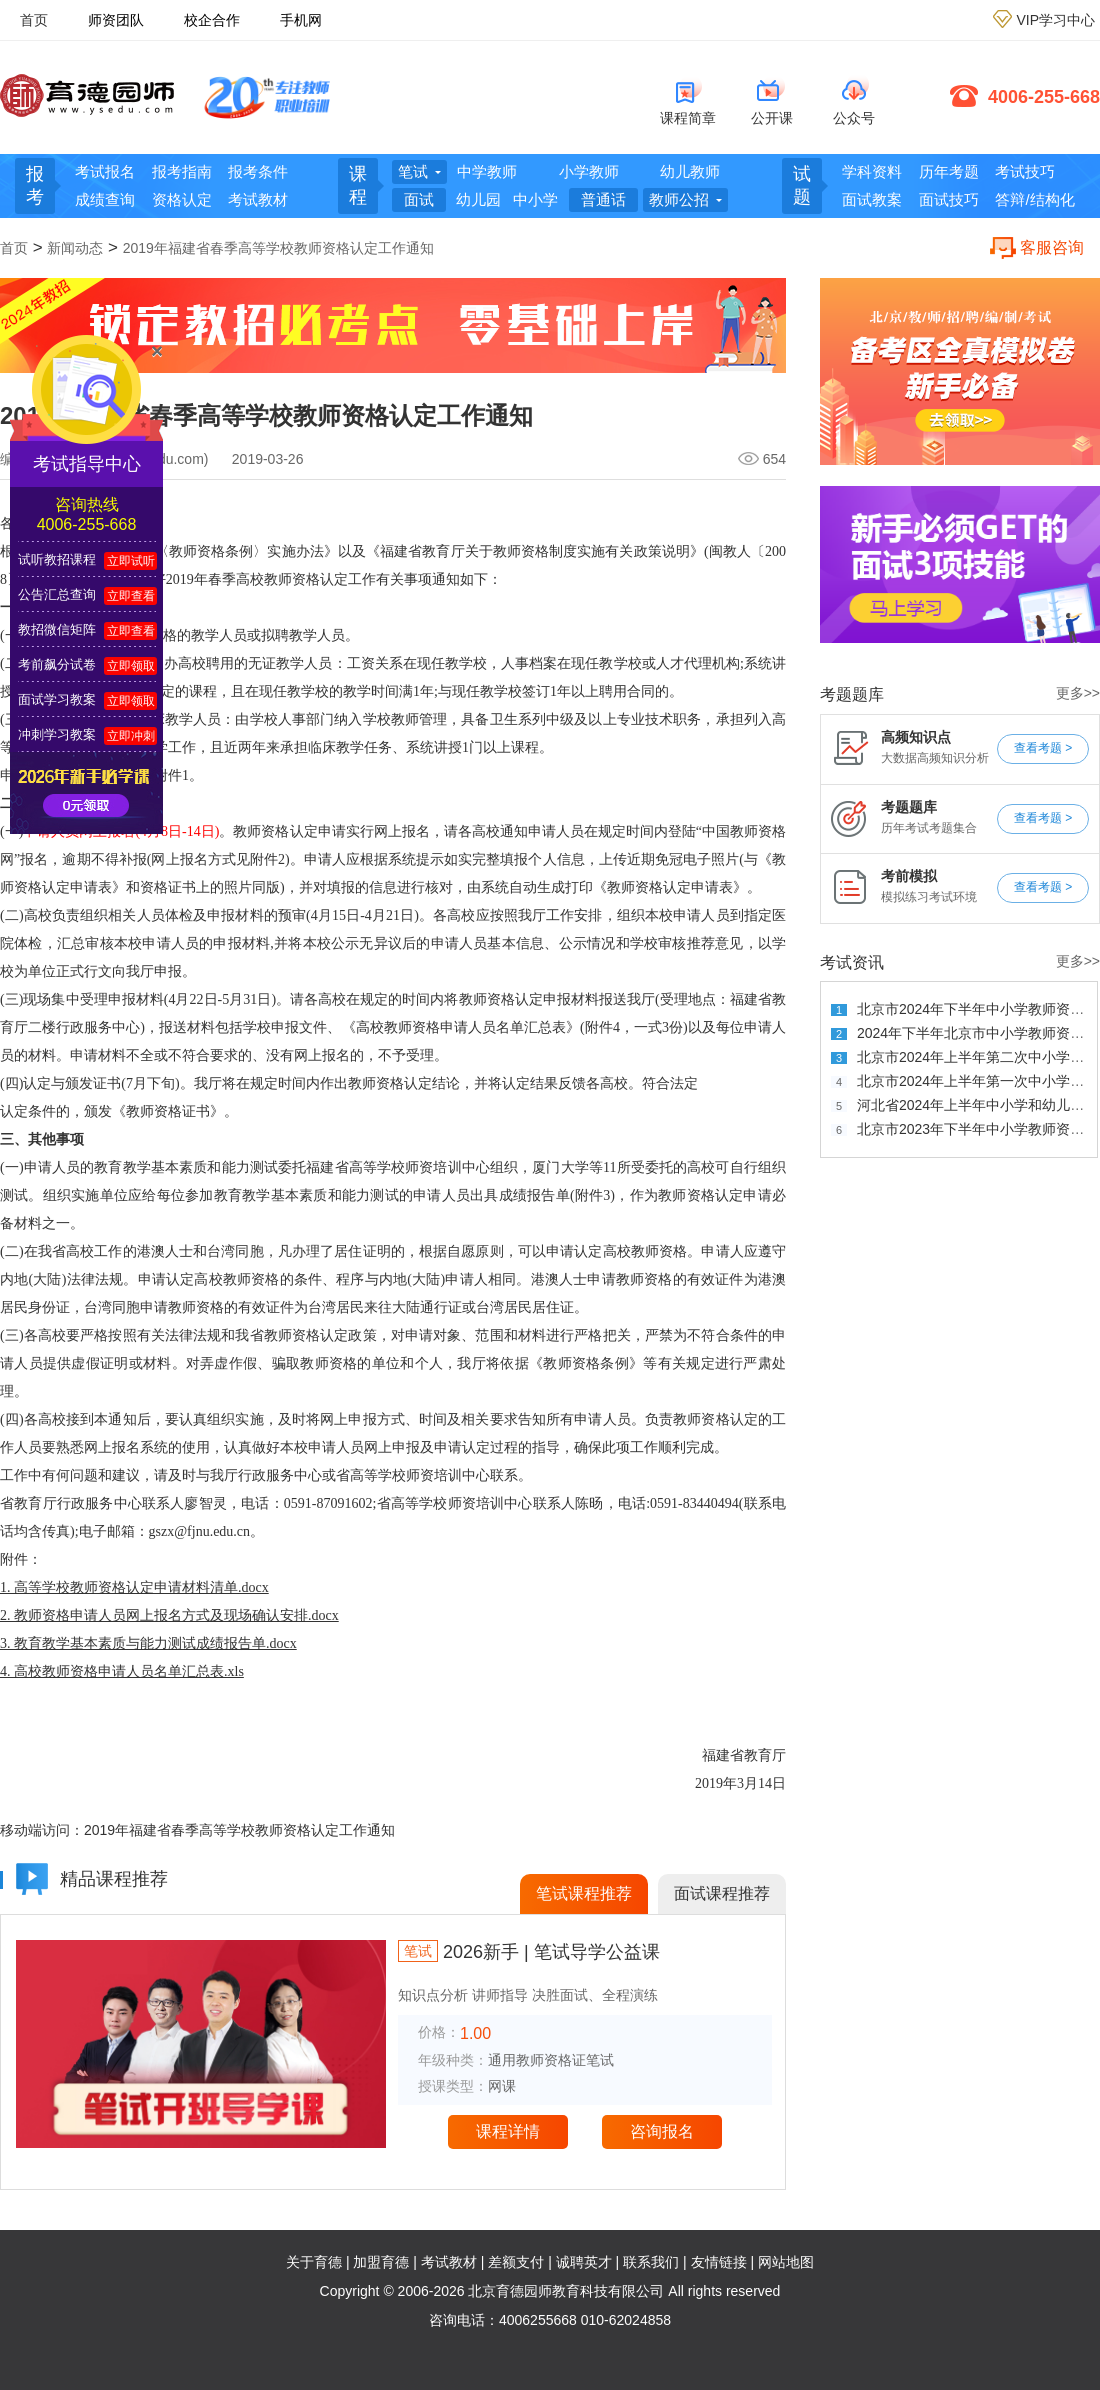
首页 (34, 20)
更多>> (1078, 693)
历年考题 (949, 171)
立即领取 (131, 666)
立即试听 (131, 561)
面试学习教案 (57, 699)
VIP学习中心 (1055, 20)
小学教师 (589, 171)
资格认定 (182, 199)
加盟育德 (381, 2262)
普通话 (603, 199)
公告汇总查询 (57, 594)
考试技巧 (1025, 171)
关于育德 (314, 2262)
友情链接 (719, 2262)
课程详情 (508, 2131)
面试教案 (872, 199)
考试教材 (258, 199)
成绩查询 (105, 199)
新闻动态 (75, 248)
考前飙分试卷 (57, 664)
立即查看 (131, 596)
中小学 (535, 199)
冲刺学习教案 (57, 734)
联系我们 (651, 2262)
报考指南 (182, 171)
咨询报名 (662, 2131)
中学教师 (487, 171)
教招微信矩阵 (57, 629)
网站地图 (786, 2262)
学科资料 (872, 171)
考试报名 (105, 171)
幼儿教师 (690, 171)
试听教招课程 (57, 559)
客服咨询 (1052, 247)
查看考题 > (1043, 748)
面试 (419, 199)
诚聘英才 (584, 2262)
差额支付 (516, 2262)
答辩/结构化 (1034, 199)
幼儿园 (478, 199)
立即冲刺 (131, 736)
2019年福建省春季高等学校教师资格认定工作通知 (278, 248)
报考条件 (258, 171)
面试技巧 (949, 199)
